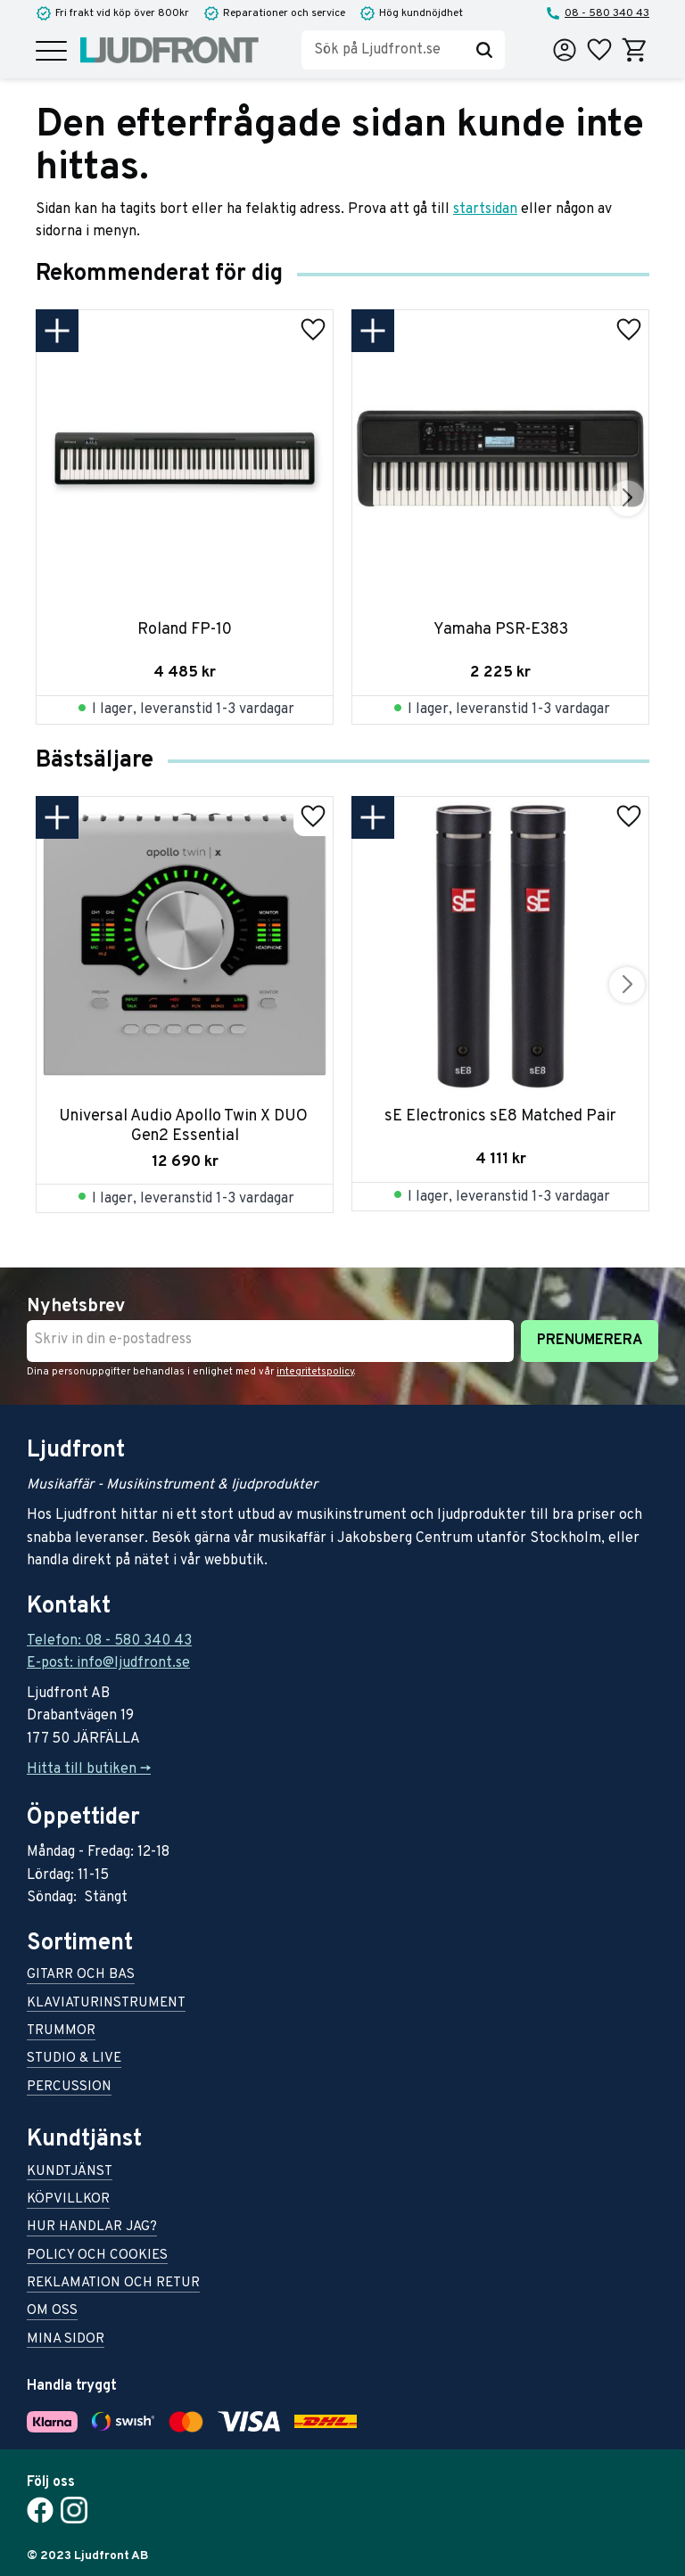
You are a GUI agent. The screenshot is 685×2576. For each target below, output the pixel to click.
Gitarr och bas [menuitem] (81, 1975)
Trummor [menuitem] (61, 2031)
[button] (51, 52)
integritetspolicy (315, 1372)
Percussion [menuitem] (69, 2088)
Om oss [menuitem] (52, 2311)
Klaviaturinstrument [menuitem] (106, 2004)
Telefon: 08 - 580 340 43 (109, 1641)
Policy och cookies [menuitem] (97, 2256)
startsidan (485, 209)
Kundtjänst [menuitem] (69, 2172)
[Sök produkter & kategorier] (382, 50)
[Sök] (484, 50)
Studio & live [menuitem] (74, 2059)
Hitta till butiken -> (89, 1769)
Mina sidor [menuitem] (65, 2340)
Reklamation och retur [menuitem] (113, 2284)
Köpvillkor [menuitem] (68, 2200)
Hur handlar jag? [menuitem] (92, 2228)
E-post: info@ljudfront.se (108, 1663)
